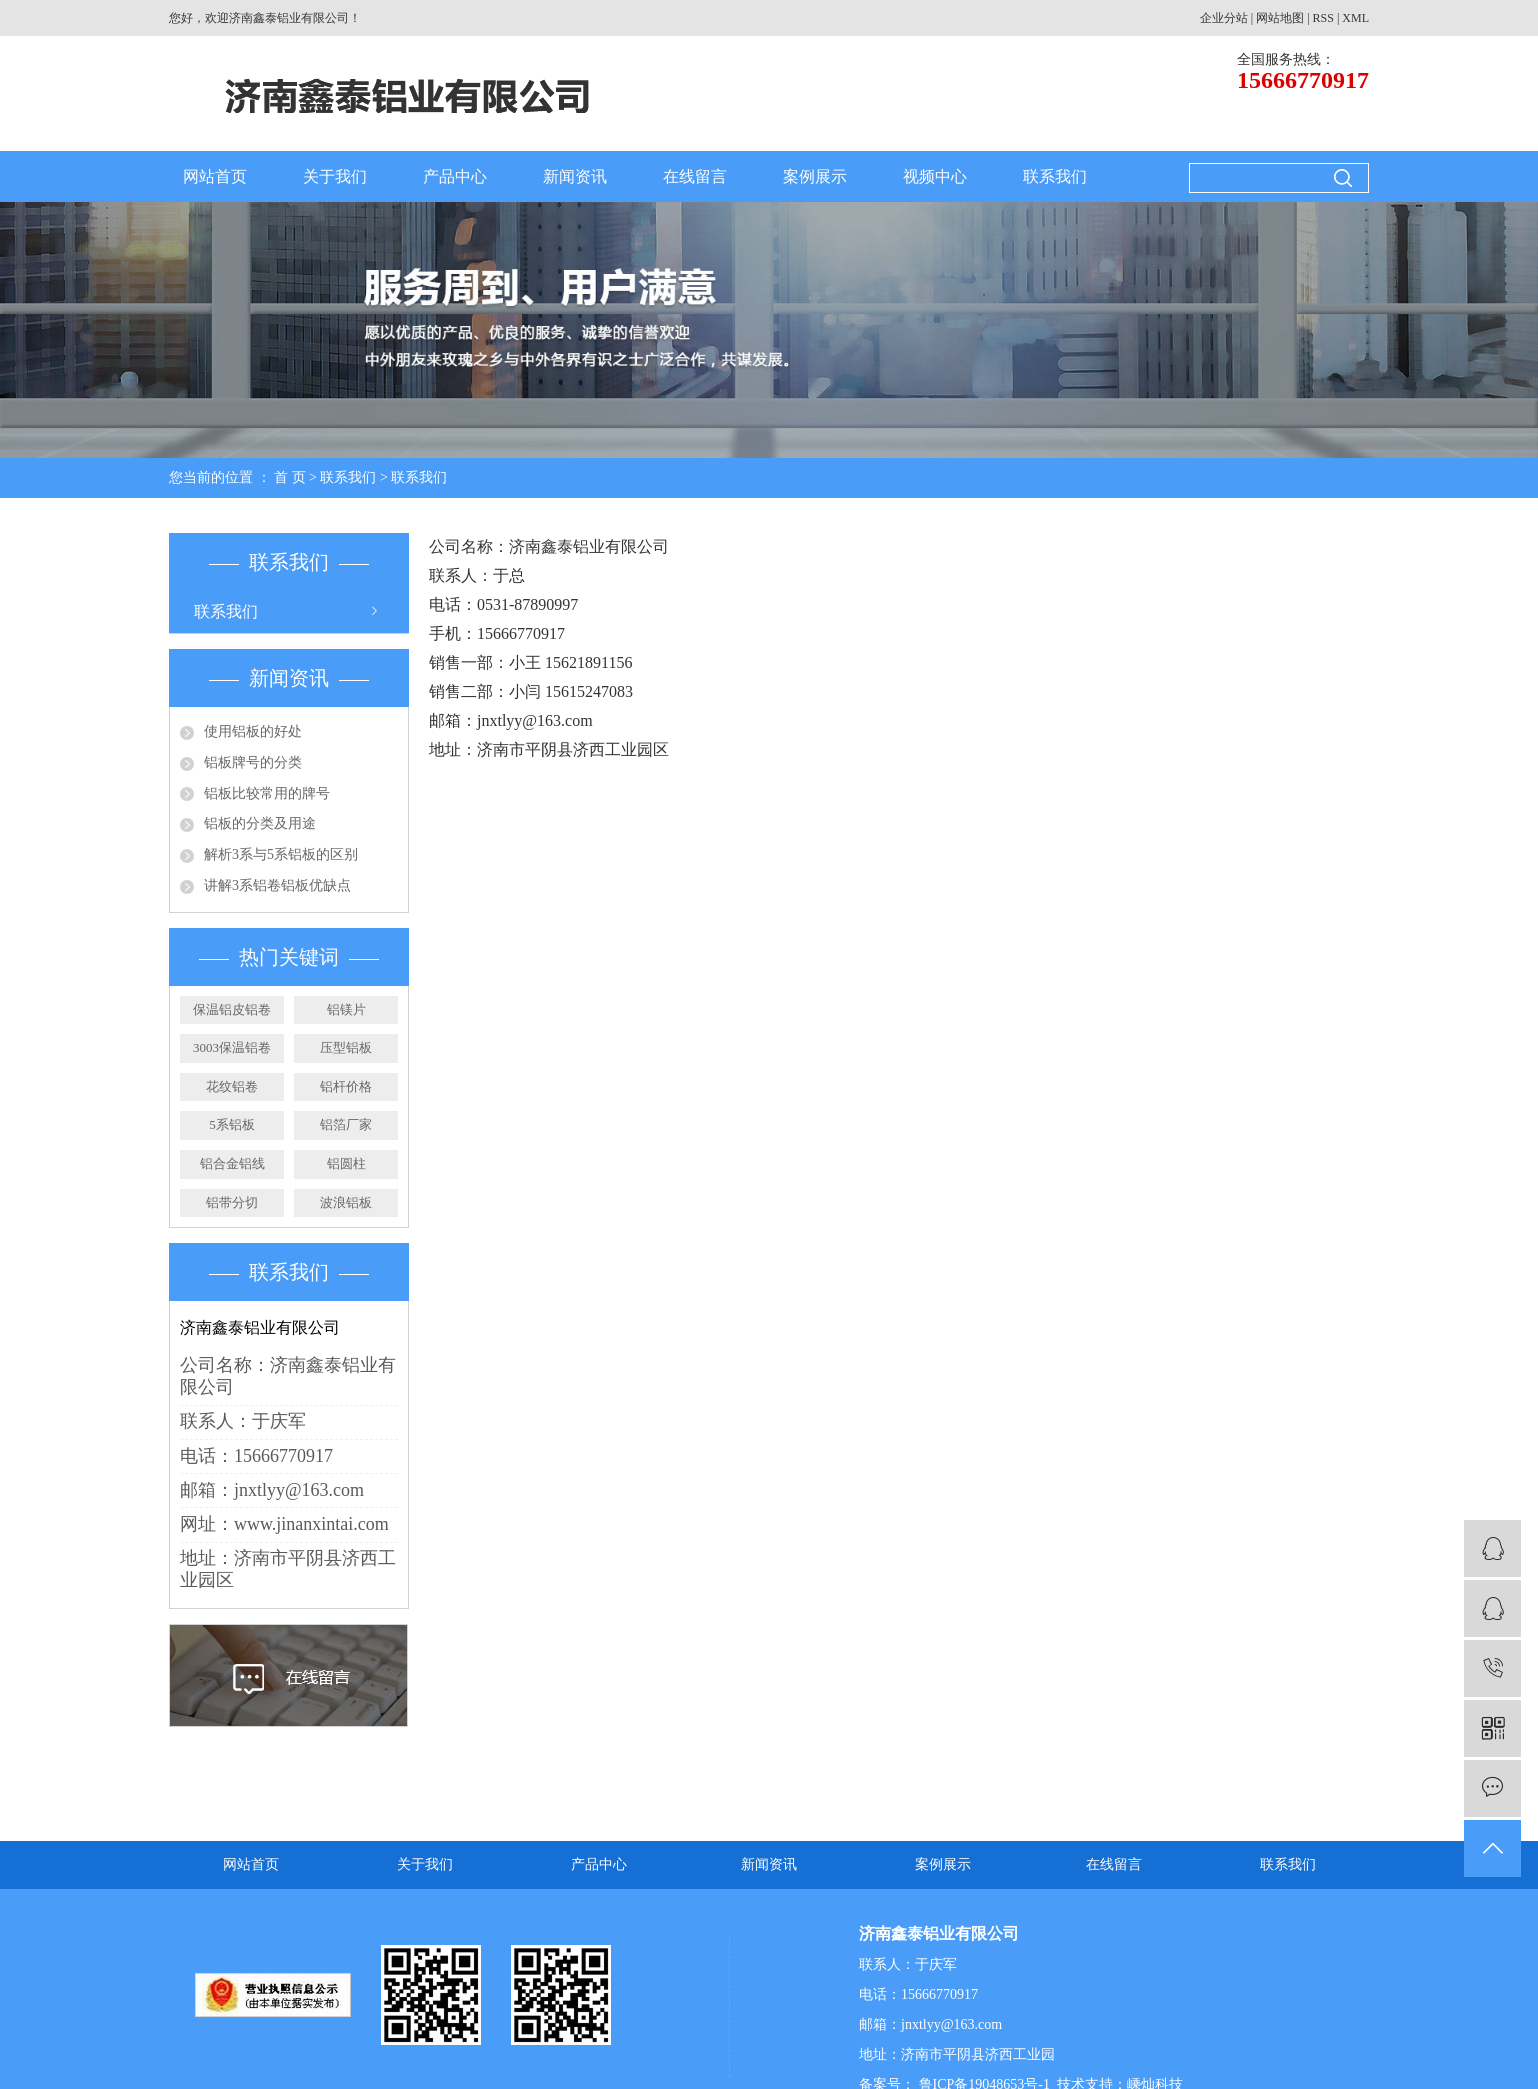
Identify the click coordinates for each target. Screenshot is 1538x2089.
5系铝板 (232, 1124)
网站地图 (1280, 18)
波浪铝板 (346, 1202)
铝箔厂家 (346, 1124)
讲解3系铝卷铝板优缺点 (277, 885)
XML (1355, 18)
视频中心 (935, 176)
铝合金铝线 (232, 1163)
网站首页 (215, 176)
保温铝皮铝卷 (232, 1009)
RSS (1323, 18)
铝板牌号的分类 (253, 762)
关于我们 (335, 176)
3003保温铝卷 (232, 1047)
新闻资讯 (575, 176)
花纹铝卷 (232, 1086)
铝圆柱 (346, 1163)
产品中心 (455, 176)
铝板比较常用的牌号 (267, 793)
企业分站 (1224, 18)
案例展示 (815, 176)
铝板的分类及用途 (260, 823)
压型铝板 (346, 1047)
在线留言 (695, 176)
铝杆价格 (346, 1086)
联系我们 (1055, 176)
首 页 (290, 477)
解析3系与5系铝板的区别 (281, 854)
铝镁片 (346, 1009)
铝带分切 (232, 1202)
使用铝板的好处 (253, 731)
